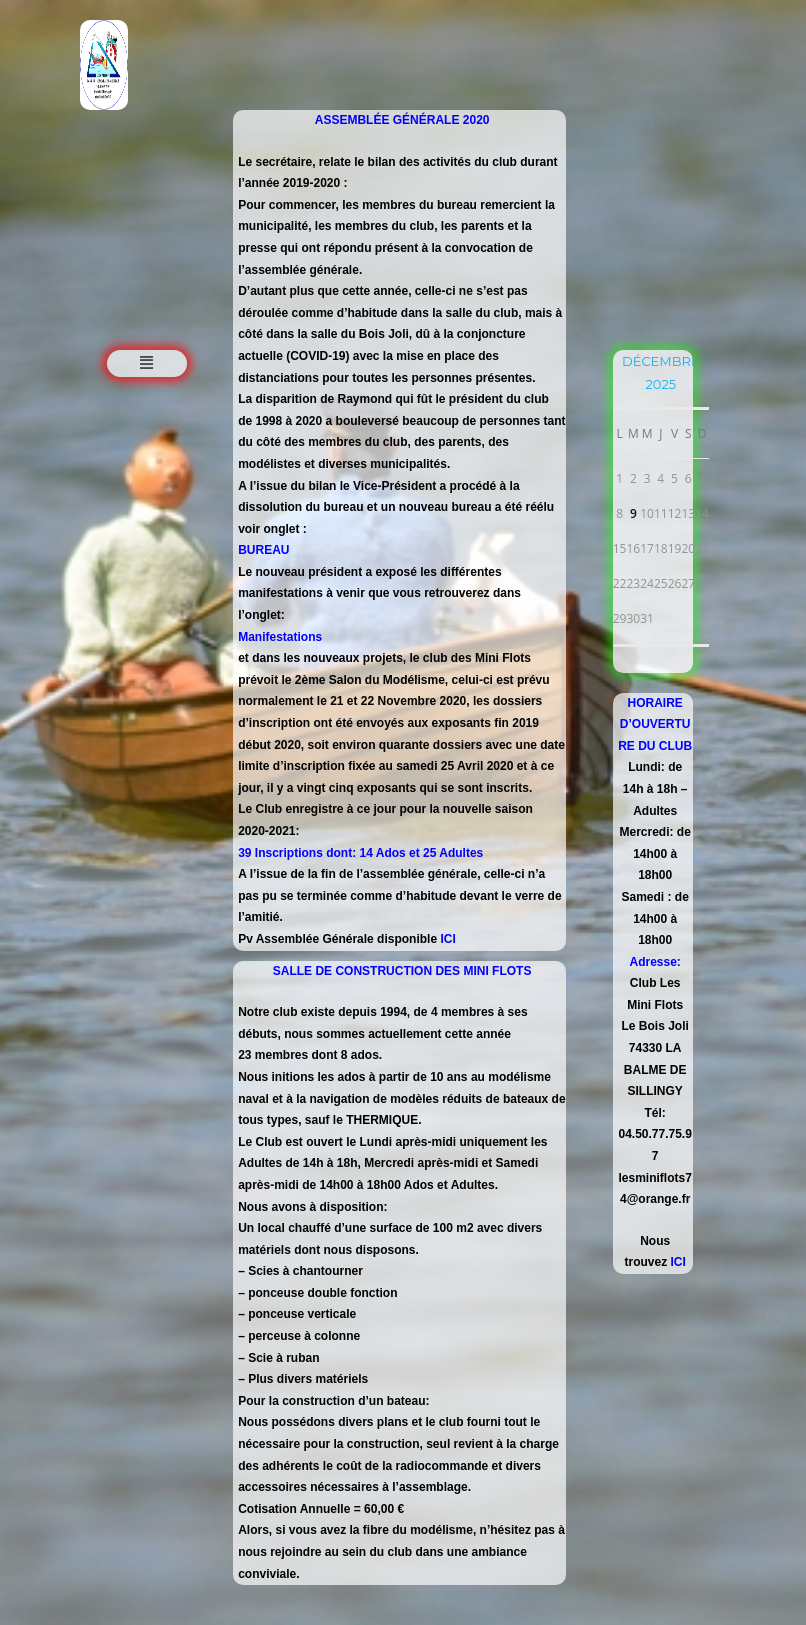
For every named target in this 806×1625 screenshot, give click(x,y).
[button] (147, 363)
